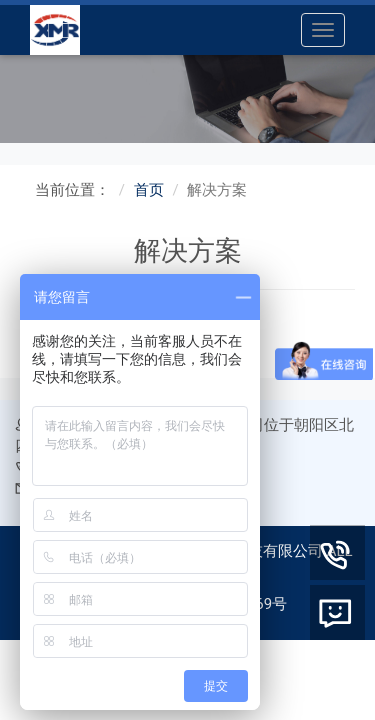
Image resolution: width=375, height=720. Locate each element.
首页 (149, 190)
